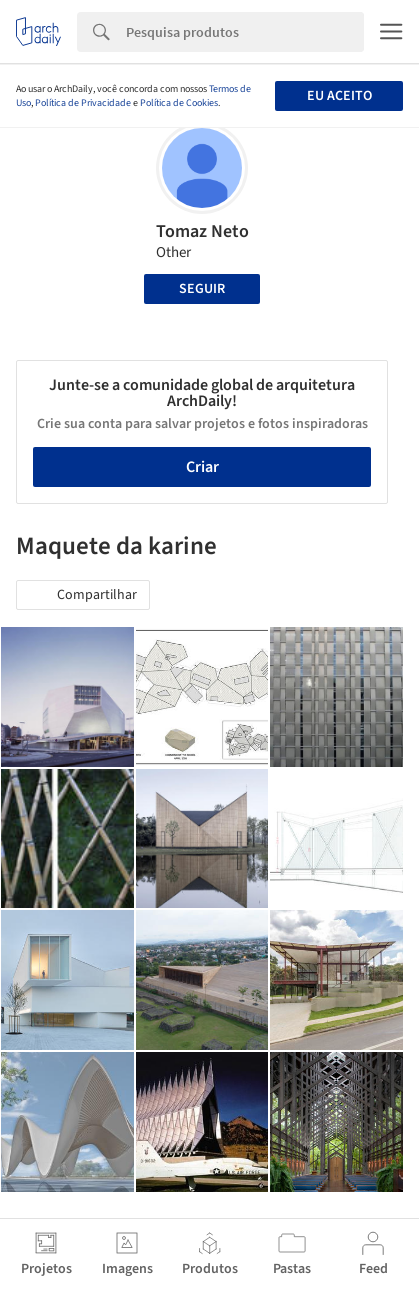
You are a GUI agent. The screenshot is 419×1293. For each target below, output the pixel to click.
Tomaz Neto (202, 231)
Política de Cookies (179, 103)
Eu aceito (339, 96)
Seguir (202, 289)
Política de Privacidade (83, 103)
